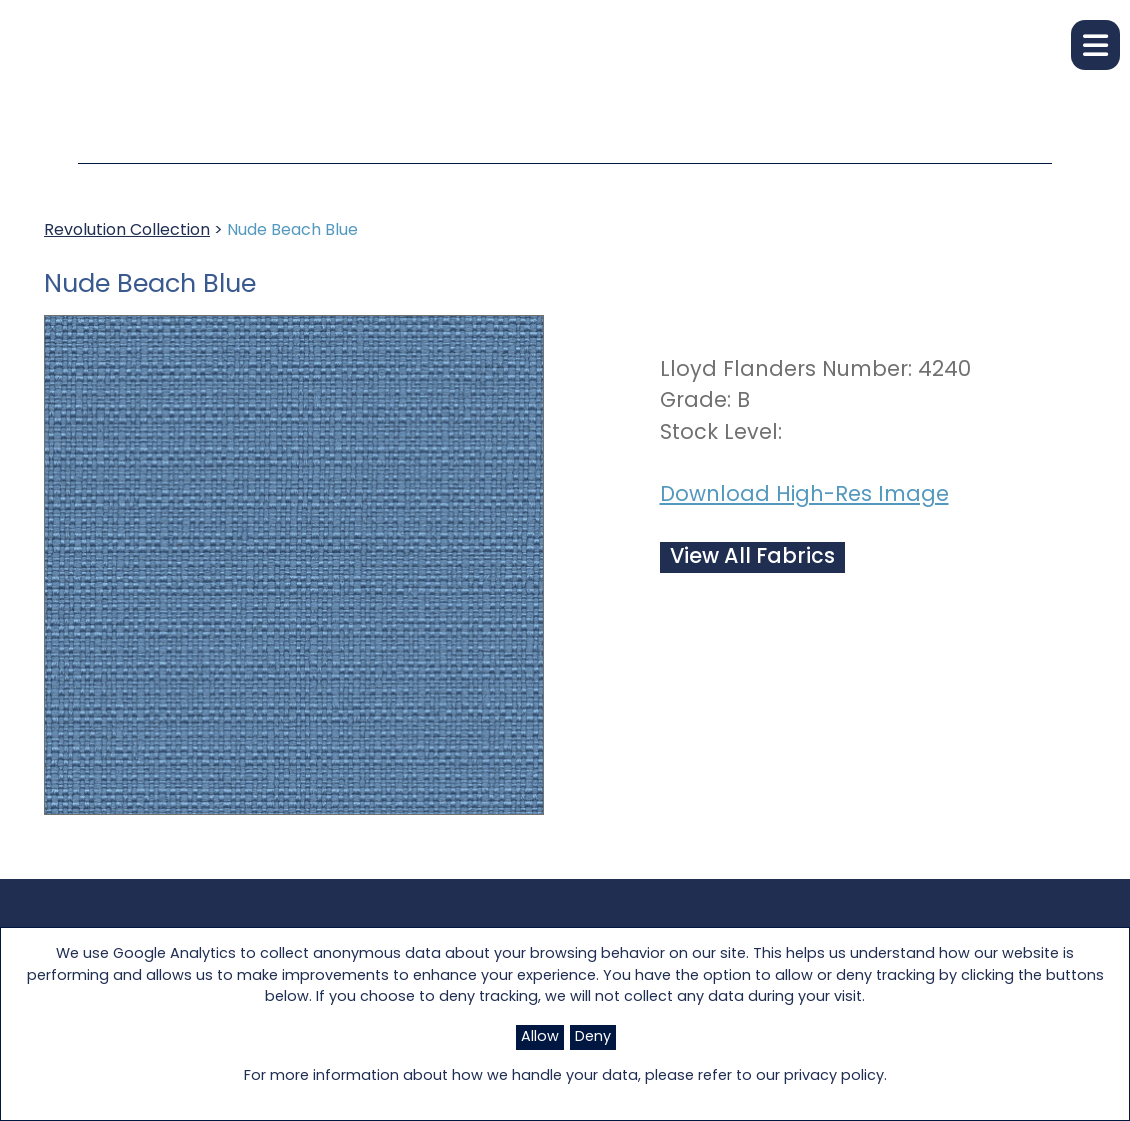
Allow (540, 1037)
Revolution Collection (127, 231)
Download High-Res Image (804, 495)
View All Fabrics (752, 557)
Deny (593, 1037)
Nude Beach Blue (292, 231)
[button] (1095, 45)
